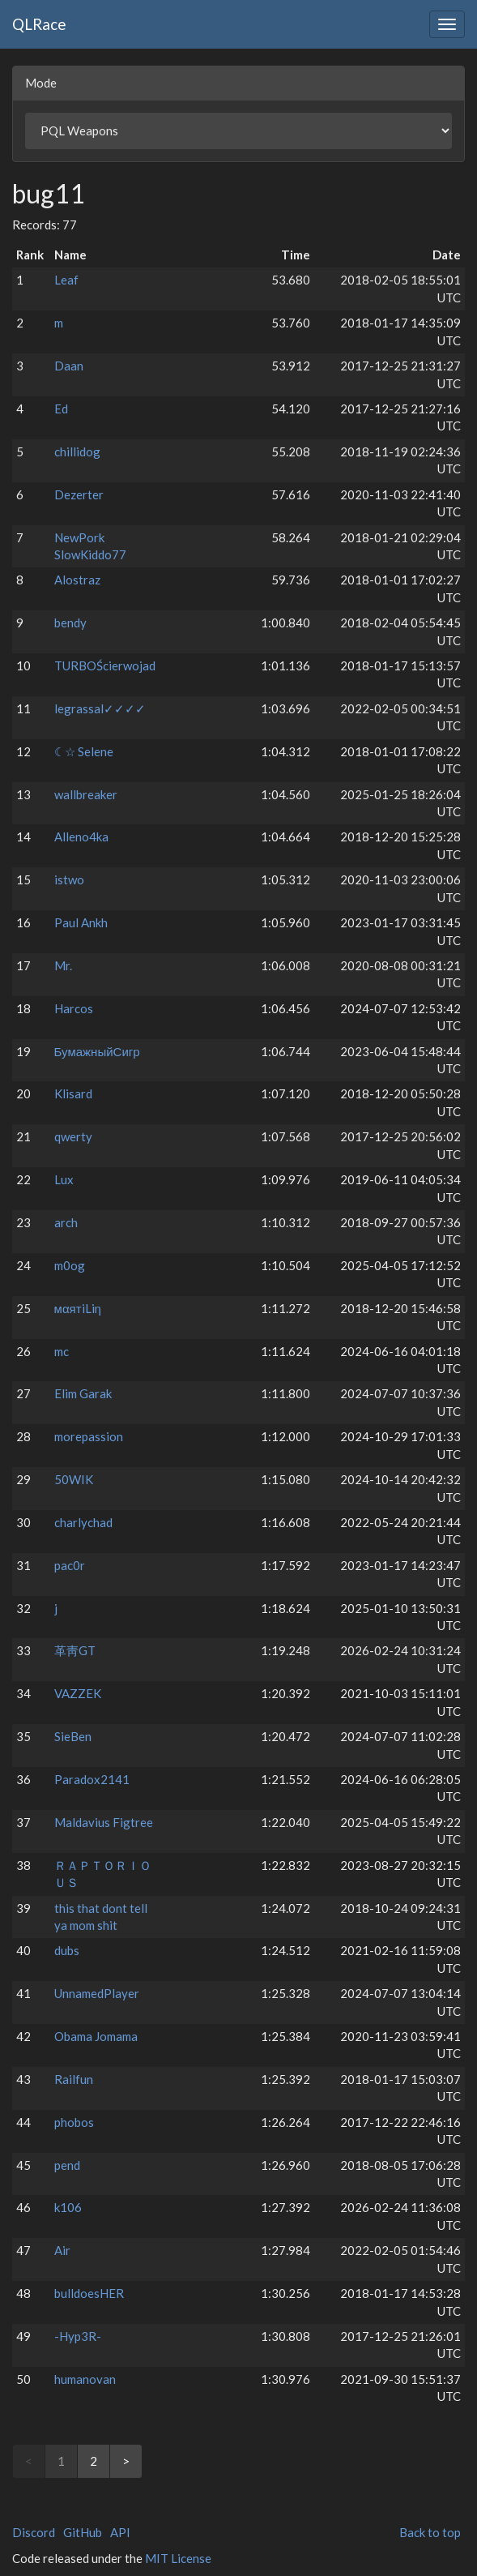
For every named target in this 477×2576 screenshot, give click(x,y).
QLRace (39, 24)
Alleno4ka (81, 836)
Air (62, 2250)
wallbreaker (85, 794)
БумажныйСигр (97, 1051)
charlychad (83, 1522)
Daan (68, 365)
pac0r (69, 1565)
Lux (64, 1179)
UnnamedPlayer (96, 1993)
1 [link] (61, 2461)
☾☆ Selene (83, 751)
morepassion (88, 1436)
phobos (74, 2122)
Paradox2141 (92, 1779)
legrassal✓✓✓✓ (100, 708)
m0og (69, 1265)
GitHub (82, 2532)
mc (61, 1351)
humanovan (85, 2379)
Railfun (73, 2079)
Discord (33, 2532)
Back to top (430, 2532)
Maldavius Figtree (103, 1822)
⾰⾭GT (75, 1650)
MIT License (178, 2558)
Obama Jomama (96, 2036)
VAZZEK (77, 1693)
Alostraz (77, 579)
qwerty (73, 1136)
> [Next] (126, 2461)
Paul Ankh (81, 922)
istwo (69, 879)
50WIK (73, 1479)
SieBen (73, 1736)
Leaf (66, 279)
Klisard (73, 1093)
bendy (70, 622)
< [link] (28, 2461)
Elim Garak (83, 1393)
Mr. (63, 965)
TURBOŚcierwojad (104, 665)
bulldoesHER (89, 2293)
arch (66, 1222)
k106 (68, 2207)
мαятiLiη (77, 1308)
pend (67, 2165)
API (120, 2532)
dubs (66, 1950)
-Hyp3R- (77, 2336)
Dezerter (79, 494)
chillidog (77, 451)
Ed (61, 408)
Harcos (73, 1008)
